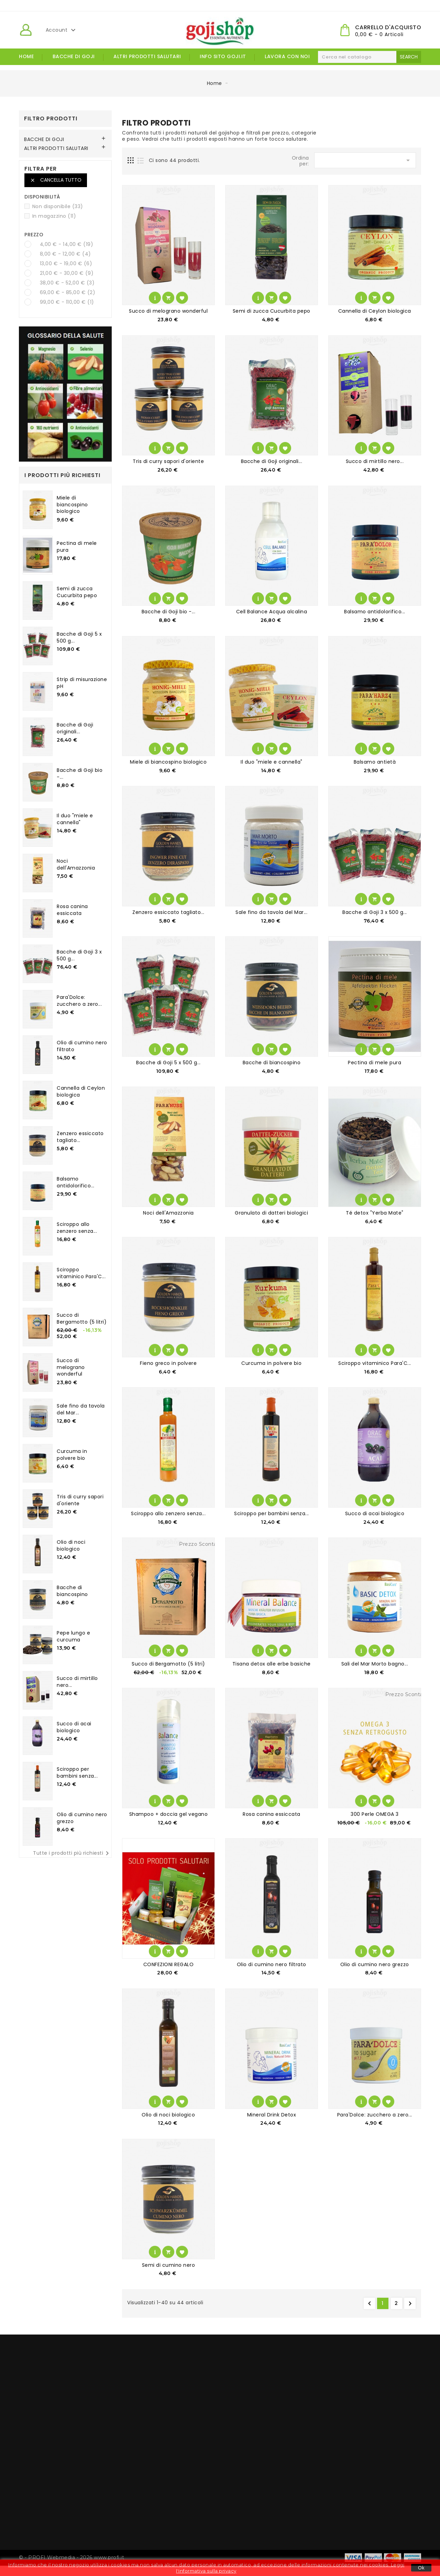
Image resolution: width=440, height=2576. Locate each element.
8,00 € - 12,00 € (65, 253)
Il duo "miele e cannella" (75, 819)
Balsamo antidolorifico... (76, 1182)
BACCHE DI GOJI (74, 56)
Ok (421, 2567)
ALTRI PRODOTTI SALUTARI (147, 56)
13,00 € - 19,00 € (66, 263)
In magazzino (54, 216)
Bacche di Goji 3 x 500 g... (79, 955)
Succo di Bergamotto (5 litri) (82, 1318)
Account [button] (61, 30)
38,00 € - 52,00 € (67, 282)
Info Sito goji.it (223, 56)
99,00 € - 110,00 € (67, 302)
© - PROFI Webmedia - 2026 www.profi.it (71, 2557)
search (409, 56)
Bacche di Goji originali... (75, 728)
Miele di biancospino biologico (72, 504)
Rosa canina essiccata (72, 910)
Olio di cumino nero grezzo (82, 1818)
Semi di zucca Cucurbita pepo (77, 592)
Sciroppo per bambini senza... (77, 1772)
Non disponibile (57, 206)
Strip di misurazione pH (82, 683)
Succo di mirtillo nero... (77, 1682)
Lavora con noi (287, 56)
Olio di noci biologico (71, 1545)
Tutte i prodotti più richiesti (72, 1853)
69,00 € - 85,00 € (68, 292)
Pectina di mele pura (77, 546)
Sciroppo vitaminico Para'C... (81, 1273)
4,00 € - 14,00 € (67, 244)
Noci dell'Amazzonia (76, 864)
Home (26, 56)
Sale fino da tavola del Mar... (81, 1409)
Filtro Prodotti (50, 118)
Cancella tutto (55, 179)
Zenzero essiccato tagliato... (80, 1137)
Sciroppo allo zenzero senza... (77, 1228)
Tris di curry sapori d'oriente (80, 1500)
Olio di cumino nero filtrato (82, 1046)
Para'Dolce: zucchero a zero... (79, 1000)
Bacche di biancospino (72, 1591)
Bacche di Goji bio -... (79, 773)
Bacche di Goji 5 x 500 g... (79, 637)
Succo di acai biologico (74, 1727)
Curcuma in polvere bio (72, 1455)
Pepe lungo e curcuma (73, 1636)
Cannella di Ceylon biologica (81, 1091)
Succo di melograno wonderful (71, 1367)
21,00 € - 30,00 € (67, 273)
